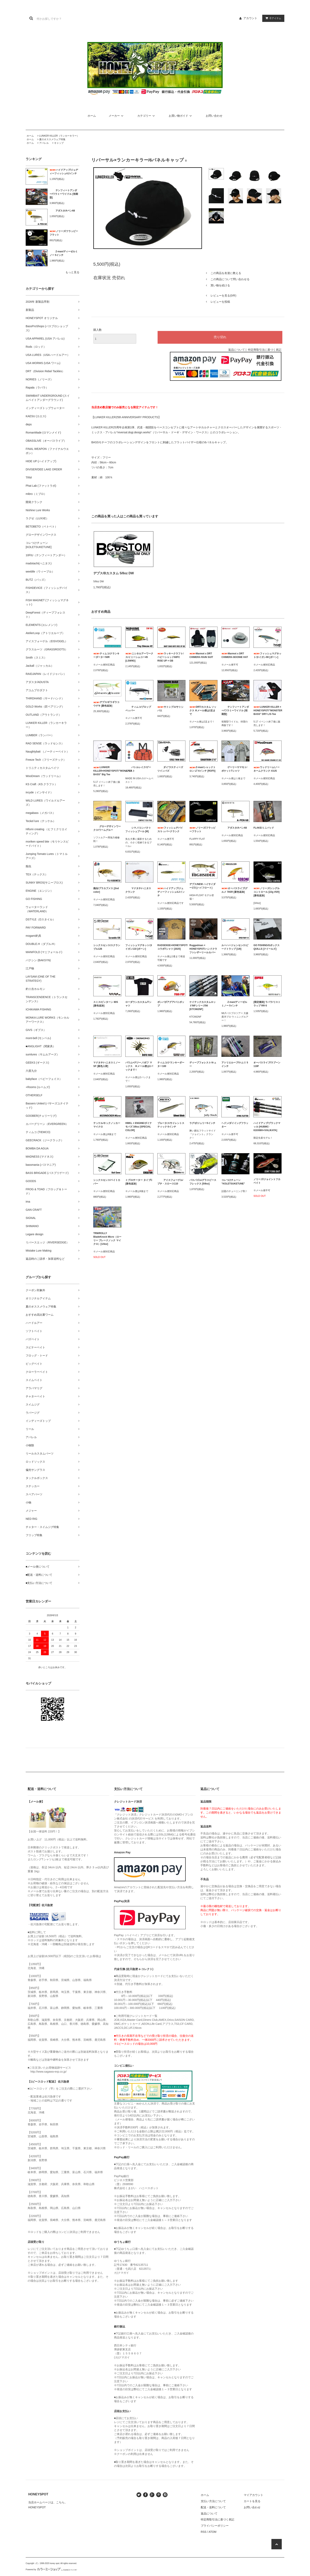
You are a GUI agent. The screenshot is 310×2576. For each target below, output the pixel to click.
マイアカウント (253, 2495)
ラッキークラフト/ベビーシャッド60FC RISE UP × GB (170, 657)
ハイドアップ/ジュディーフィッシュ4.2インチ (64, 171)
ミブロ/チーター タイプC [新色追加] (138, 1182)
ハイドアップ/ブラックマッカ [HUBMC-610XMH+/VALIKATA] (266, 1127)
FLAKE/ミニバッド (263, 827)
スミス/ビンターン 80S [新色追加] (105, 1004)
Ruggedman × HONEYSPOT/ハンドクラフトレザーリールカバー (203, 949)
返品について (236, 349)
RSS (204, 2531)
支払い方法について (213, 2501)
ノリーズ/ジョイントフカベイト (266, 1181)
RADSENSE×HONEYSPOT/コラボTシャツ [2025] (171, 947)
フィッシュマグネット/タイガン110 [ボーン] (138, 947)
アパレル (44, 143)
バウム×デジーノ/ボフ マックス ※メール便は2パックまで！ (139, 1066)
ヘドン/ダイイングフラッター (234, 1125)
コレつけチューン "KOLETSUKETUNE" (233, 1182)
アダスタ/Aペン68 (62, 210)
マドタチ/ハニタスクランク (138, 890)
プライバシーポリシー (215, 2525)
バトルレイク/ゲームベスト (138, 769)
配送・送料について (213, 2507)
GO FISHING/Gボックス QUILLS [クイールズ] (266, 947)
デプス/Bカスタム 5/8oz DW (113, 573)
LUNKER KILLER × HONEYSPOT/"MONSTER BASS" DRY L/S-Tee (267, 710)
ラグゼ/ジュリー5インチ (202, 1123)
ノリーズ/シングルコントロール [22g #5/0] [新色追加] (266, 892)
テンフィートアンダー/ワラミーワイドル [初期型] (64, 194)
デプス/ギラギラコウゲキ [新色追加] (106, 704)
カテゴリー (146, 115)
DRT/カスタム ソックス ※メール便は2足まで (202, 710)
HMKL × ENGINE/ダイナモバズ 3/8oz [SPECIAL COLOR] (138, 1127)
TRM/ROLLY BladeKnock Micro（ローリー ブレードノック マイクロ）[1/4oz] (107, 1238)
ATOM (212, 2531)
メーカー (117, 115)
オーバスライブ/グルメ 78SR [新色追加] (234, 890)
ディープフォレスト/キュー (202, 1064)
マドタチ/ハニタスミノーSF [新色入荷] (106, 1064)
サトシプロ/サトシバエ (170, 709)
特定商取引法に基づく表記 (264, 349)
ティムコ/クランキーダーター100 (170, 1064)
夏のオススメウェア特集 (52, 139)
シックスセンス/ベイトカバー (106, 1182)
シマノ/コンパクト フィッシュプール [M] (138, 829)
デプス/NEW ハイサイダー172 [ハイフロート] (202, 886)
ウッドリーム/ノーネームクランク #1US (266, 769)
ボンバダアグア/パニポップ (170, 1004)
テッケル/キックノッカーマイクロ (106, 1125)
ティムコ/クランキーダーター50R (106, 655)
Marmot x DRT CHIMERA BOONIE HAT (234, 655)
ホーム (92, 115)
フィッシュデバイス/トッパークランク (170, 829)
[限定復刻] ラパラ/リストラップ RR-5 (266, 1004)
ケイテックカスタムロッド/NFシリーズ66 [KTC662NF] (202, 1006)
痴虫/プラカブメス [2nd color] (106, 890)
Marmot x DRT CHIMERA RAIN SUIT (201, 655)
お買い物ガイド (181, 115)
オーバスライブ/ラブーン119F (266, 1064)
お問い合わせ (214, 115)
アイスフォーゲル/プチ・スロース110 (170, 1182)
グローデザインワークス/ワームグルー (107, 828)
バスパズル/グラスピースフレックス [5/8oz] (202, 1182)
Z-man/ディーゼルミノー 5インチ (64, 253)
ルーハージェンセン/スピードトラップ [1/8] (234, 947)
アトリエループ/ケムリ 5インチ (234, 1064)
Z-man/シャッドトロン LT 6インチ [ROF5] (202, 769)
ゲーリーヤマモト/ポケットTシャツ (234, 769)
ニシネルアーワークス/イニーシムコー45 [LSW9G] (139, 657)
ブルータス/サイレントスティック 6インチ (170, 1125)
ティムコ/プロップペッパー (138, 709)
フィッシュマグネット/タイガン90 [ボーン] (267, 655)
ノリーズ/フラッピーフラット (64, 233)
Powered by (51, 2569)
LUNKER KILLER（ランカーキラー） (59, 135)
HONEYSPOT (37, 2507)
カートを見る (252, 2501)
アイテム (272, 18)
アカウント (250, 18)
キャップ (59, 143)
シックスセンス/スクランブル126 (106, 947)
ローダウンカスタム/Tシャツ (138, 1004)
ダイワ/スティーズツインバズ (170, 769)
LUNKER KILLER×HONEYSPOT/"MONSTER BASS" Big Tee (107, 771)
